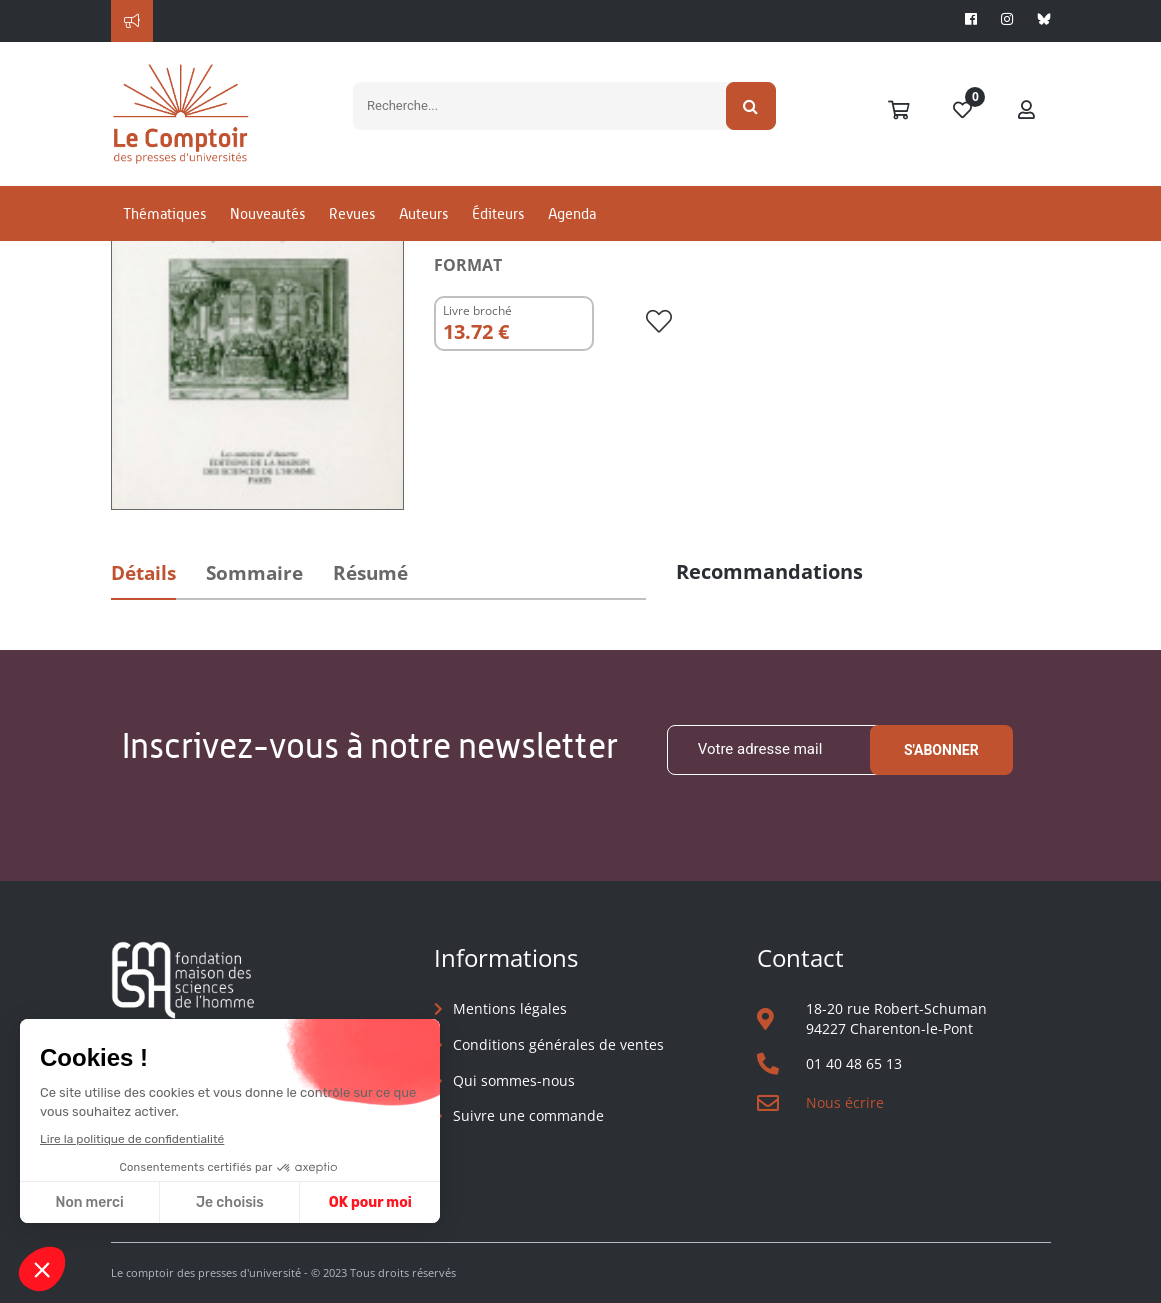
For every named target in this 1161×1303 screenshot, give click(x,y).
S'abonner (941, 750)
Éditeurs (498, 213)
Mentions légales (510, 1008)
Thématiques (164, 213)
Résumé (370, 573)
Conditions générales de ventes (558, 1044)
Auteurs (423, 213)
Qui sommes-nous (514, 1080)
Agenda (572, 213)
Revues (352, 213)
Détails (143, 573)
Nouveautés (267, 213)
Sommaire (254, 573)
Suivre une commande (528, 1115)
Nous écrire (845, 1102)
